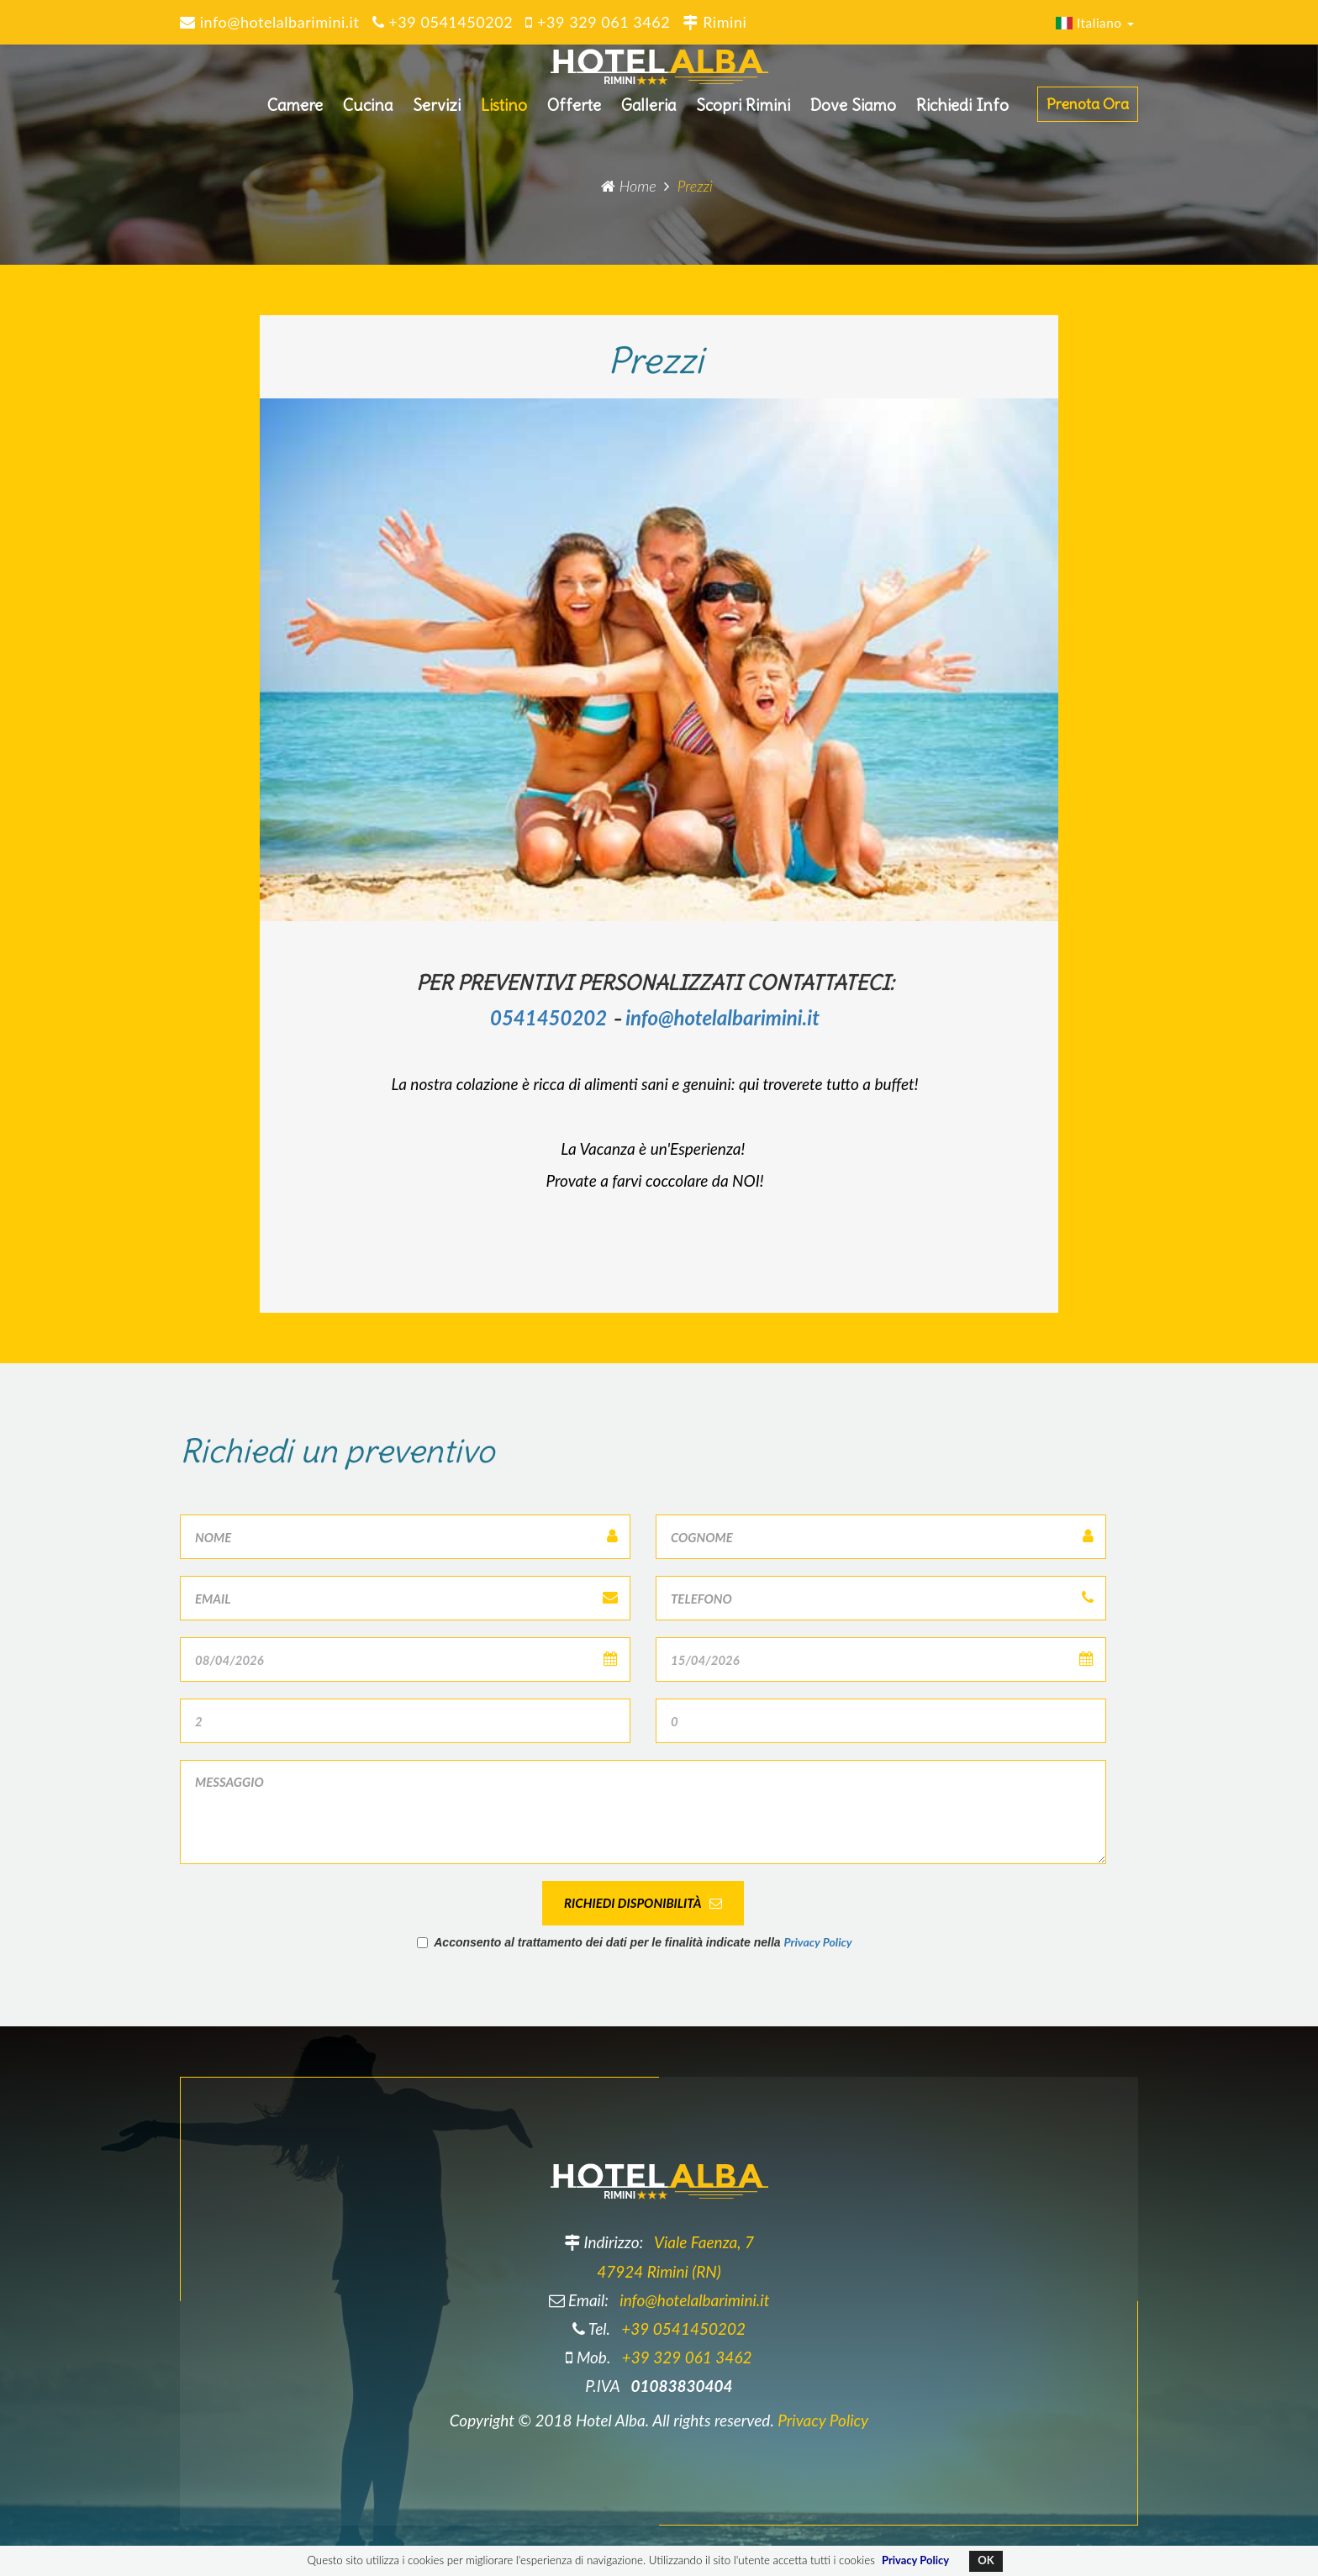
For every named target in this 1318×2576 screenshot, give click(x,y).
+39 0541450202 (683, 2328)
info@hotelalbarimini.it (722, 1017)
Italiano (1095, 22)
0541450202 (548, 1017)
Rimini (714, 22)
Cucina (368, 112)
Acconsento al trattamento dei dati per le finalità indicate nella (634, 1942)
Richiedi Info (962, 112)
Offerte (574, 112)
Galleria (648, 112)
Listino (504, 112)
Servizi (437, 112)
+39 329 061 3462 (687, 2357)
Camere (295, 112)
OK (986, 2560)
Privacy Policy (817, 1942)
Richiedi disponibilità (643, 1902)
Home (628, 185)
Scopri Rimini (743, 112)
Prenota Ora (1087, 110)
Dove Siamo (853, 112)
